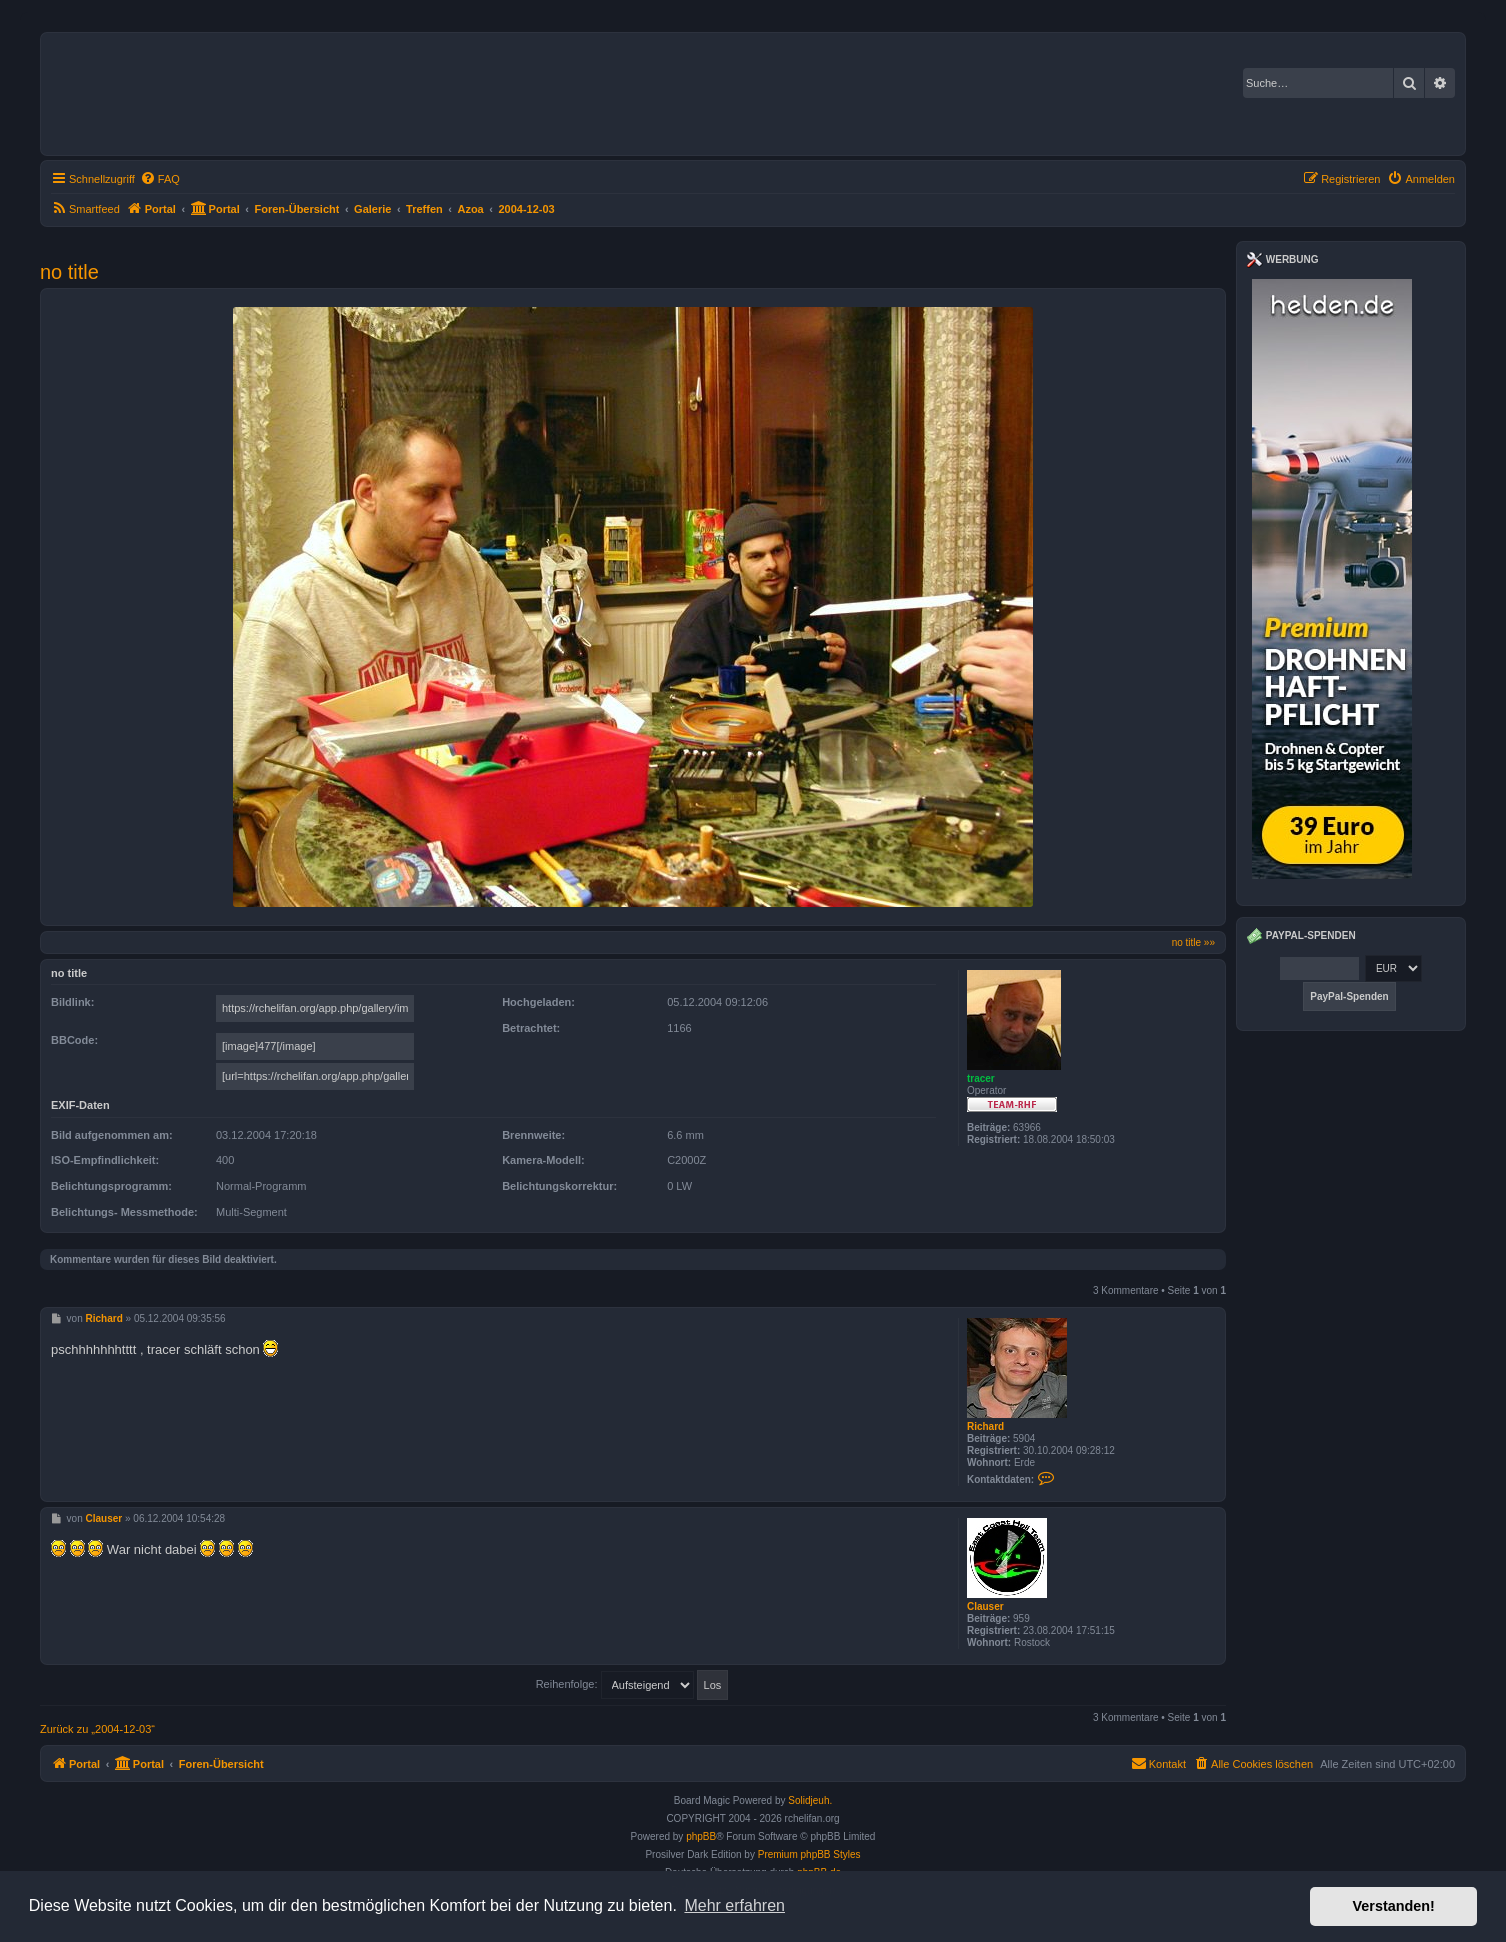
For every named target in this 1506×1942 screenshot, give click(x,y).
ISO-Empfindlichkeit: (105, 1160)
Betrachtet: (531, 1028)
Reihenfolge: (632, 1684)
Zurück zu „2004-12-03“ (97, 1729)
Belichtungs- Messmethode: (124, 1212)
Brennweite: (533, 1135)
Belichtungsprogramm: (111, 1186)
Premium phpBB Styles (809, 1854)
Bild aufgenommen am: (112, 1135)
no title (69, 272)
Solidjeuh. (810, 1800)
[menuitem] (160, 179)
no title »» (1193, 942)
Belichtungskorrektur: (559, 1186)
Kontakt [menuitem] (1158, 1763)
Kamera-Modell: (543, 1160)
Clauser (985, 1606)
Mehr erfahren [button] (734, 1905)
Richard (985, 1426)
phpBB (701, 1836)
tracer (981, 1078)
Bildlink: (72, 1002)
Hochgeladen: (538, 1002)
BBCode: (74, 1040)
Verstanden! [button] (1394, 1906)
